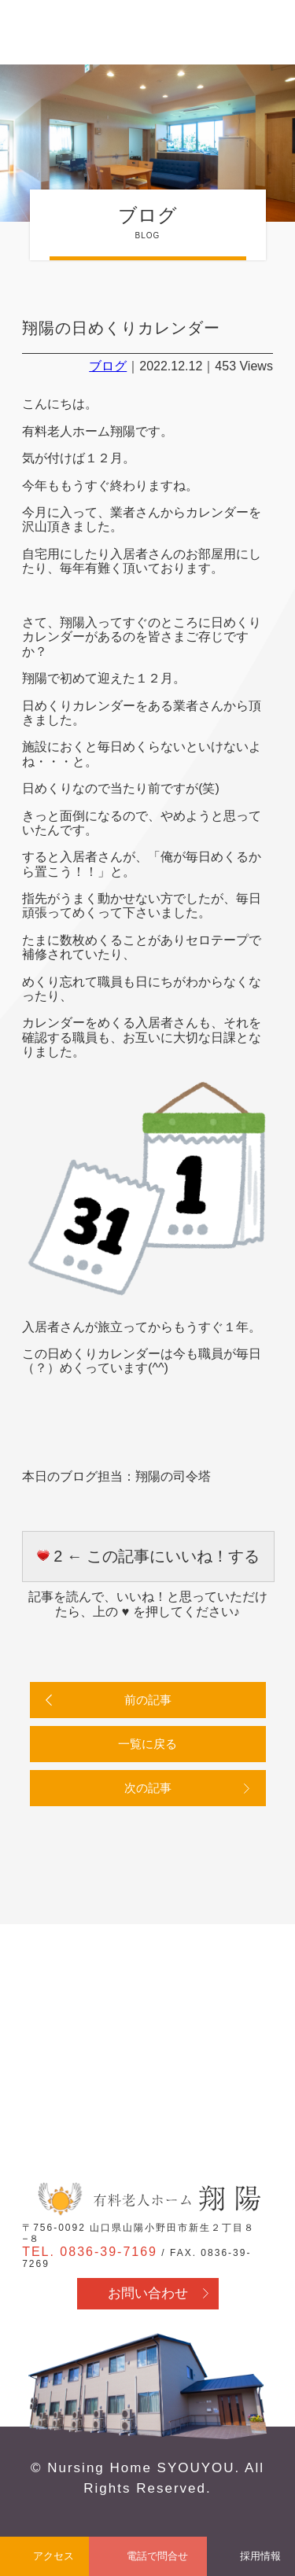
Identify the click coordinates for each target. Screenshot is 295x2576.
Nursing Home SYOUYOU (140, 2467)
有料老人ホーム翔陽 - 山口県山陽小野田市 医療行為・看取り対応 (65, 34)
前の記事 (147, 1699)
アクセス (53, 2556)
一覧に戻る (147, 1743)
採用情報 (260, 2556)
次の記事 (147, 1787)
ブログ (108, 366)
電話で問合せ (157, 2556)
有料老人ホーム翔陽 (147, 2199)
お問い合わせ (148, 2293)
